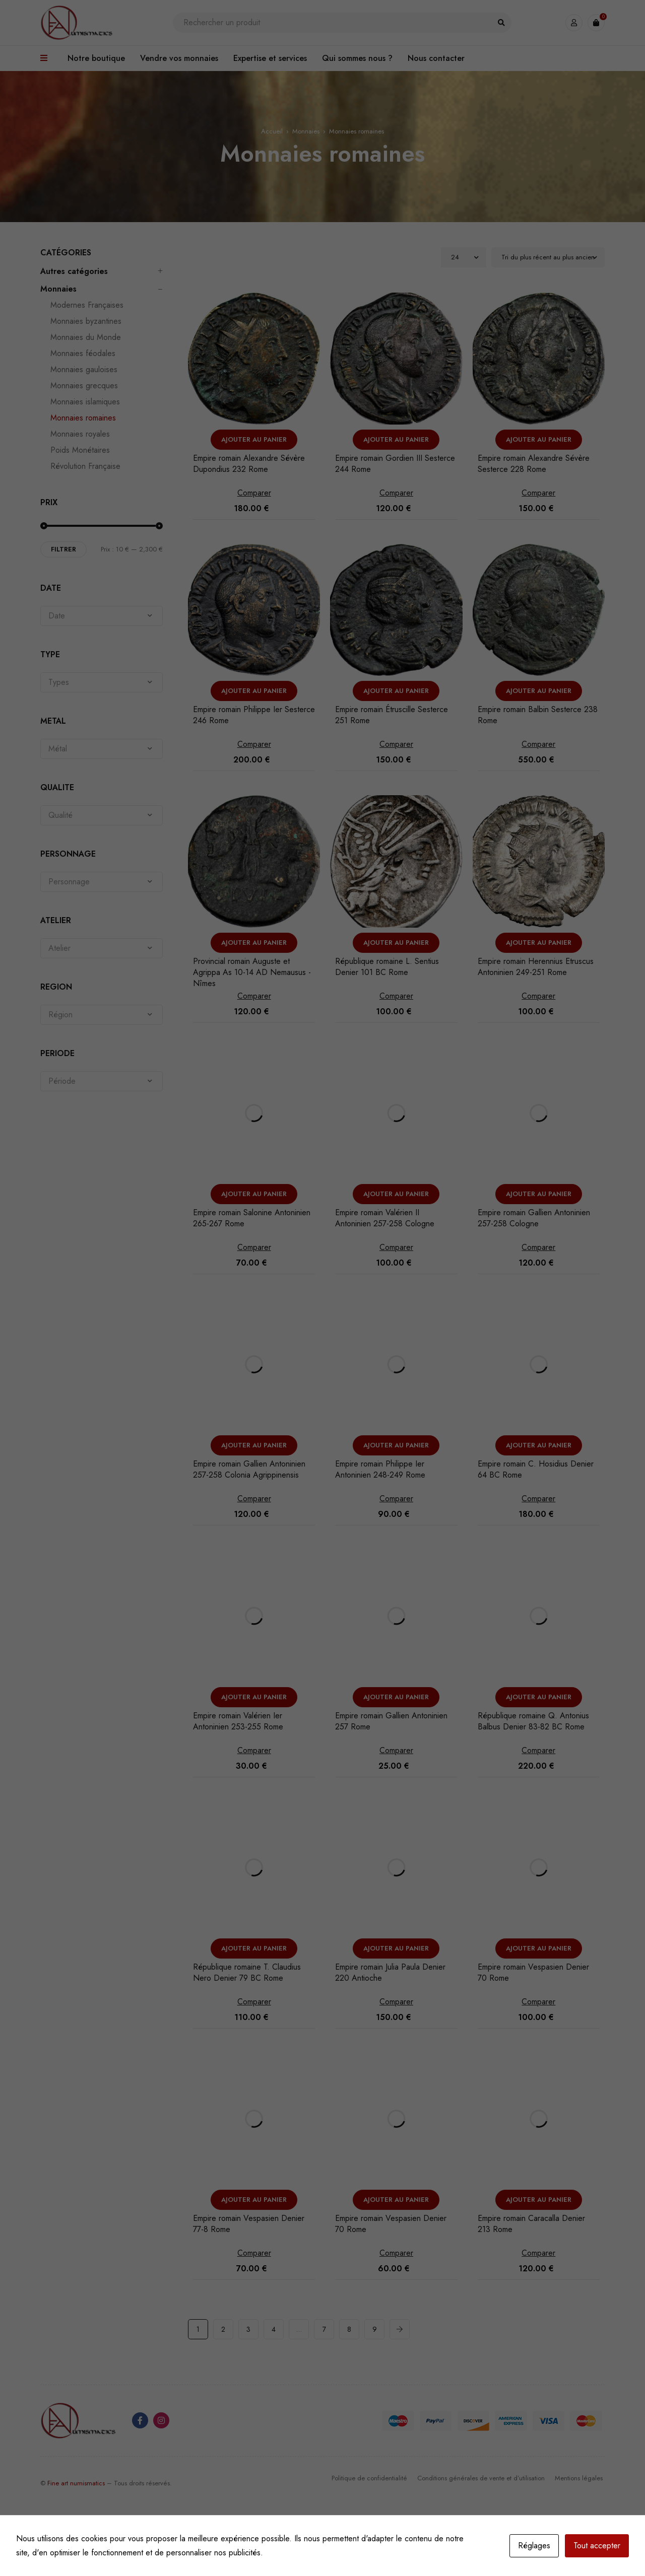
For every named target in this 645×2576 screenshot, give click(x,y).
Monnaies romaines (83, 418)
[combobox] (101, 616)
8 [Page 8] (349, 2329)
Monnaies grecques (84, 385)
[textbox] (101, 615)
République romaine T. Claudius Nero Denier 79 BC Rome (247, 1972)
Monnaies (305, 131)
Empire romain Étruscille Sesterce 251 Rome (391, 715)
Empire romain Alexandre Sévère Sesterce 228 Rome (534, 463)
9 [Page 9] (374, 2329)
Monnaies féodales (82, 353)
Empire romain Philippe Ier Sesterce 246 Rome (254, 715)
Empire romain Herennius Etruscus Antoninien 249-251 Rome (536, 966)
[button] (254, 440)
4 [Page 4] (274, 2329)
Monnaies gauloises (83, 369)
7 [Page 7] (324, 2329)
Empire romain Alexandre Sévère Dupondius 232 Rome (249, 463)
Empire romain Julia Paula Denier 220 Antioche (390, 1972)
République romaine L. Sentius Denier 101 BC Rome (387, 966)
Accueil (272, 131)
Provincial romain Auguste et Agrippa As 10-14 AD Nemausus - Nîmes (252, 972)
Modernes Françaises (86, 305)
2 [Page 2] (223, 2329)
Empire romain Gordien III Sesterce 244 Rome (395, 463)
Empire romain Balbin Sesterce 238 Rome (538, 715)
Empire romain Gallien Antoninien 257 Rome (391, 1721)
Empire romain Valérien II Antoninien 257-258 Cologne (384, 1218)
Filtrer (63, 549)
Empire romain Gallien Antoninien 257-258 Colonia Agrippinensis (249, 1469)
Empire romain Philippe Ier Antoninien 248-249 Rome (380, 1469)
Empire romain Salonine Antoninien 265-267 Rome (251, 1218)
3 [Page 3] (248, 2329)
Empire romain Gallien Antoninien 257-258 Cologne (534, 1218)
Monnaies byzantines (85, 321)
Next (400, 2329)
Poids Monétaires (80, 450)
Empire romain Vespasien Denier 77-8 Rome (248, 2223)
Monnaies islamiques (85, 401)
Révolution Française (85, 466)
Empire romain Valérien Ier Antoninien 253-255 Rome (238, 1721)
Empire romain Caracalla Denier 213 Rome (531, 2223)
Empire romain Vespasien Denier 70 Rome (533, 1972)
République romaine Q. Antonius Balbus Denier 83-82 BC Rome (533, 1721)
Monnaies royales (80, 434)
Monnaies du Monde (85, 337)
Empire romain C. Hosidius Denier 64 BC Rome (536, 1469)
